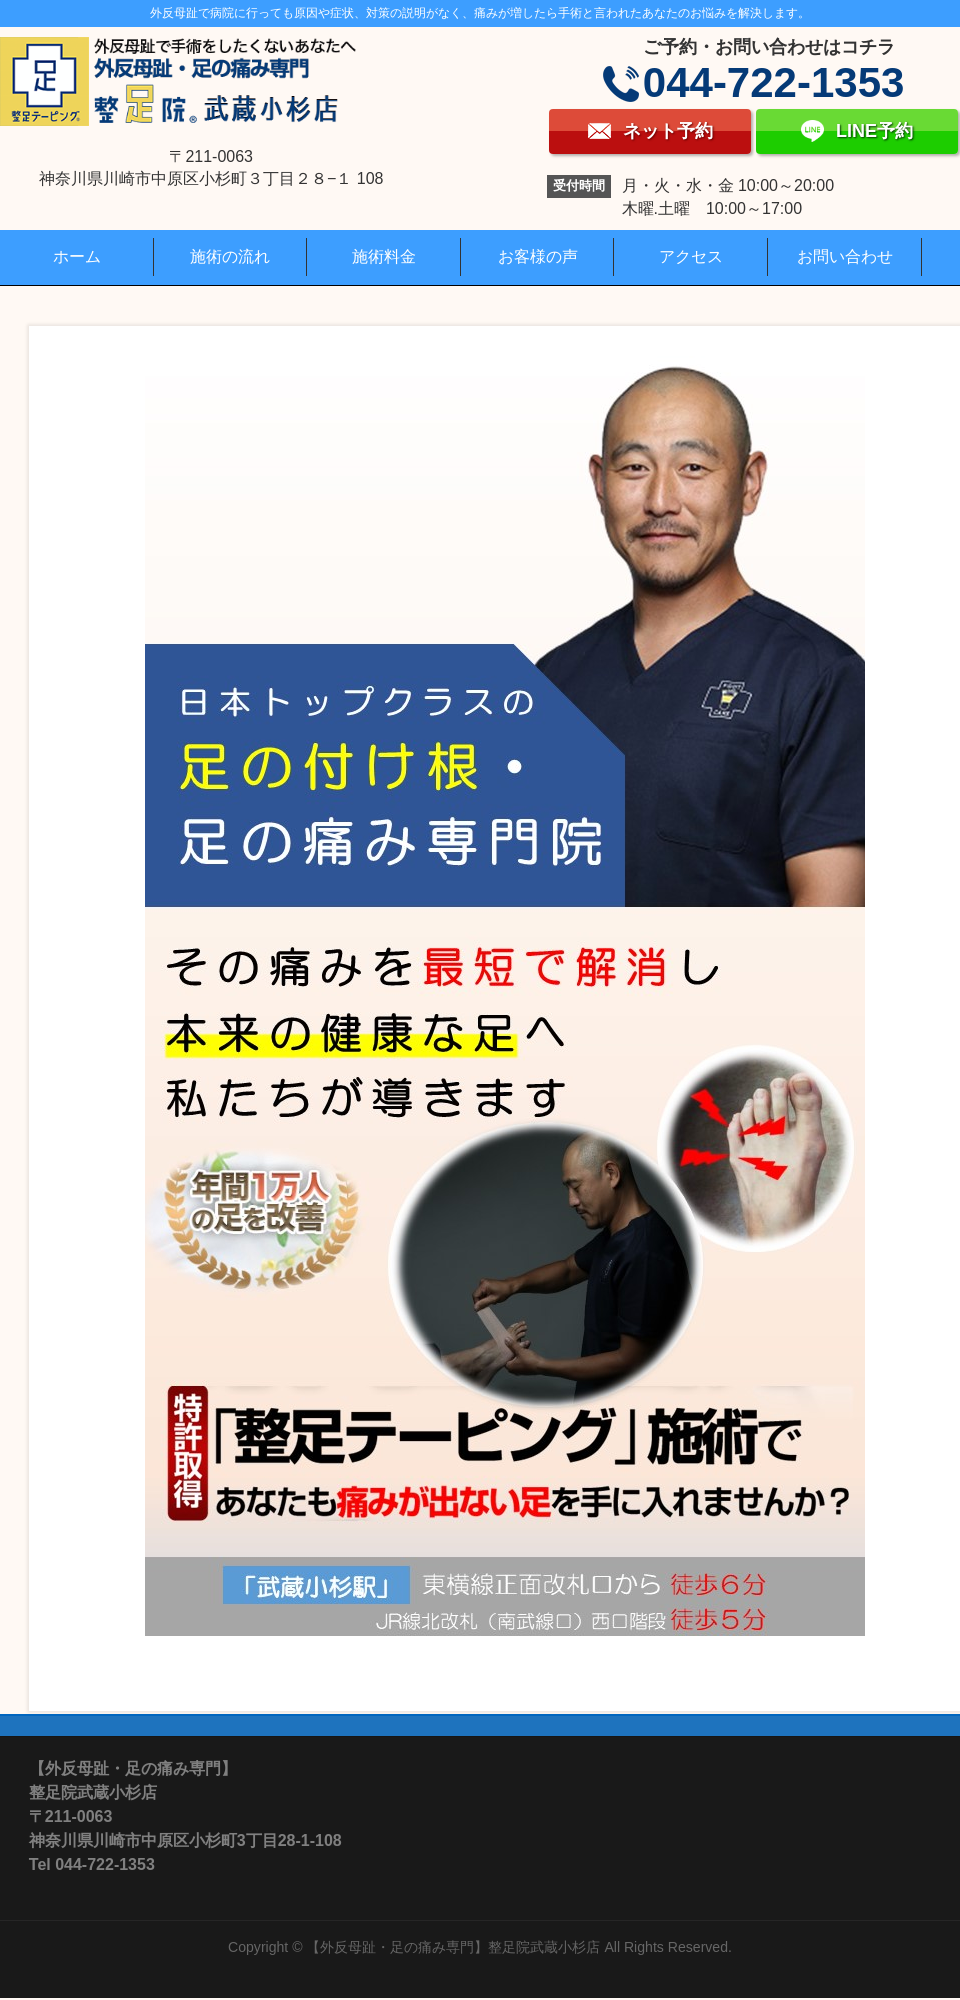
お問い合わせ (845, 256)
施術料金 (384, 256)
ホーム (77, 256)
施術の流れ (230, 256)
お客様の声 (538, 256)
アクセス (691, 256)
